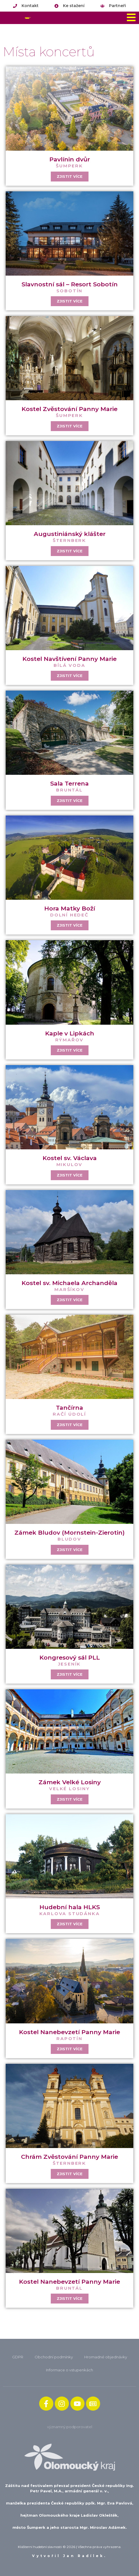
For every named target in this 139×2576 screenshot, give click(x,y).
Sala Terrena (69, 783)
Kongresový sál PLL (69, 1657)
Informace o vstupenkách (69, 2370)
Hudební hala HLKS (69, 1907)
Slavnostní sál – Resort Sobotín (70, 284)
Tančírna (69, 1407)
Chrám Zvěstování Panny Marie (69, 2156)
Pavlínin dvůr (69, 159)
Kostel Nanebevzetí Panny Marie (69, 2032)
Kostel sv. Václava (70, 1158)
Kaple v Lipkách (69, 1033)
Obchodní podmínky (54, 2357)
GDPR (17, 2357)
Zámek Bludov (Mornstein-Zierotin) (69, 1532)
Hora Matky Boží (69, 908)
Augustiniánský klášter (70, 533)
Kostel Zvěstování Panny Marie (69, 408)
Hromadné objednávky (105, 2357)
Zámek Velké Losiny (70, 1782)
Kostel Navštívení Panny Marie (69, 658)
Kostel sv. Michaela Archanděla (69, 1282)
